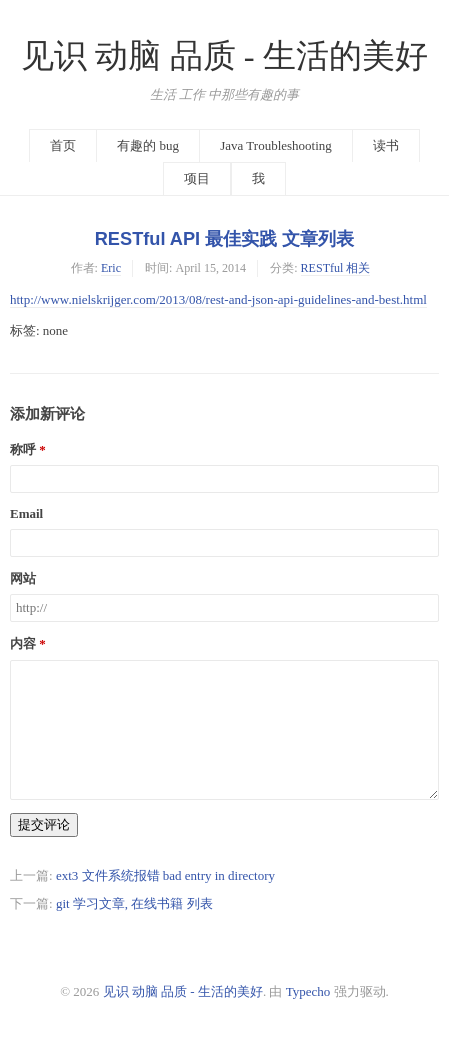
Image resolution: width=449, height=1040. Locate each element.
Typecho (308, 991)
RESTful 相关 (336, 268)
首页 (63, 145)
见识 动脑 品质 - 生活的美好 (224, 56)
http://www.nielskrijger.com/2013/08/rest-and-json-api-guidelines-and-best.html (218, 299)
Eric (111, 268)
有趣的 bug (148, 145)
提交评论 (44, 824)
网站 (23, 578)
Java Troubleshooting (276, 145)
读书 (386, 145)
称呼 (23, 449)
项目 (197, 178)
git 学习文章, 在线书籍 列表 (134, 903)
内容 (23, 643)
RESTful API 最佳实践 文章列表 (225, 239)
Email (26, 513)
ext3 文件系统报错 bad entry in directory (165, 875)
